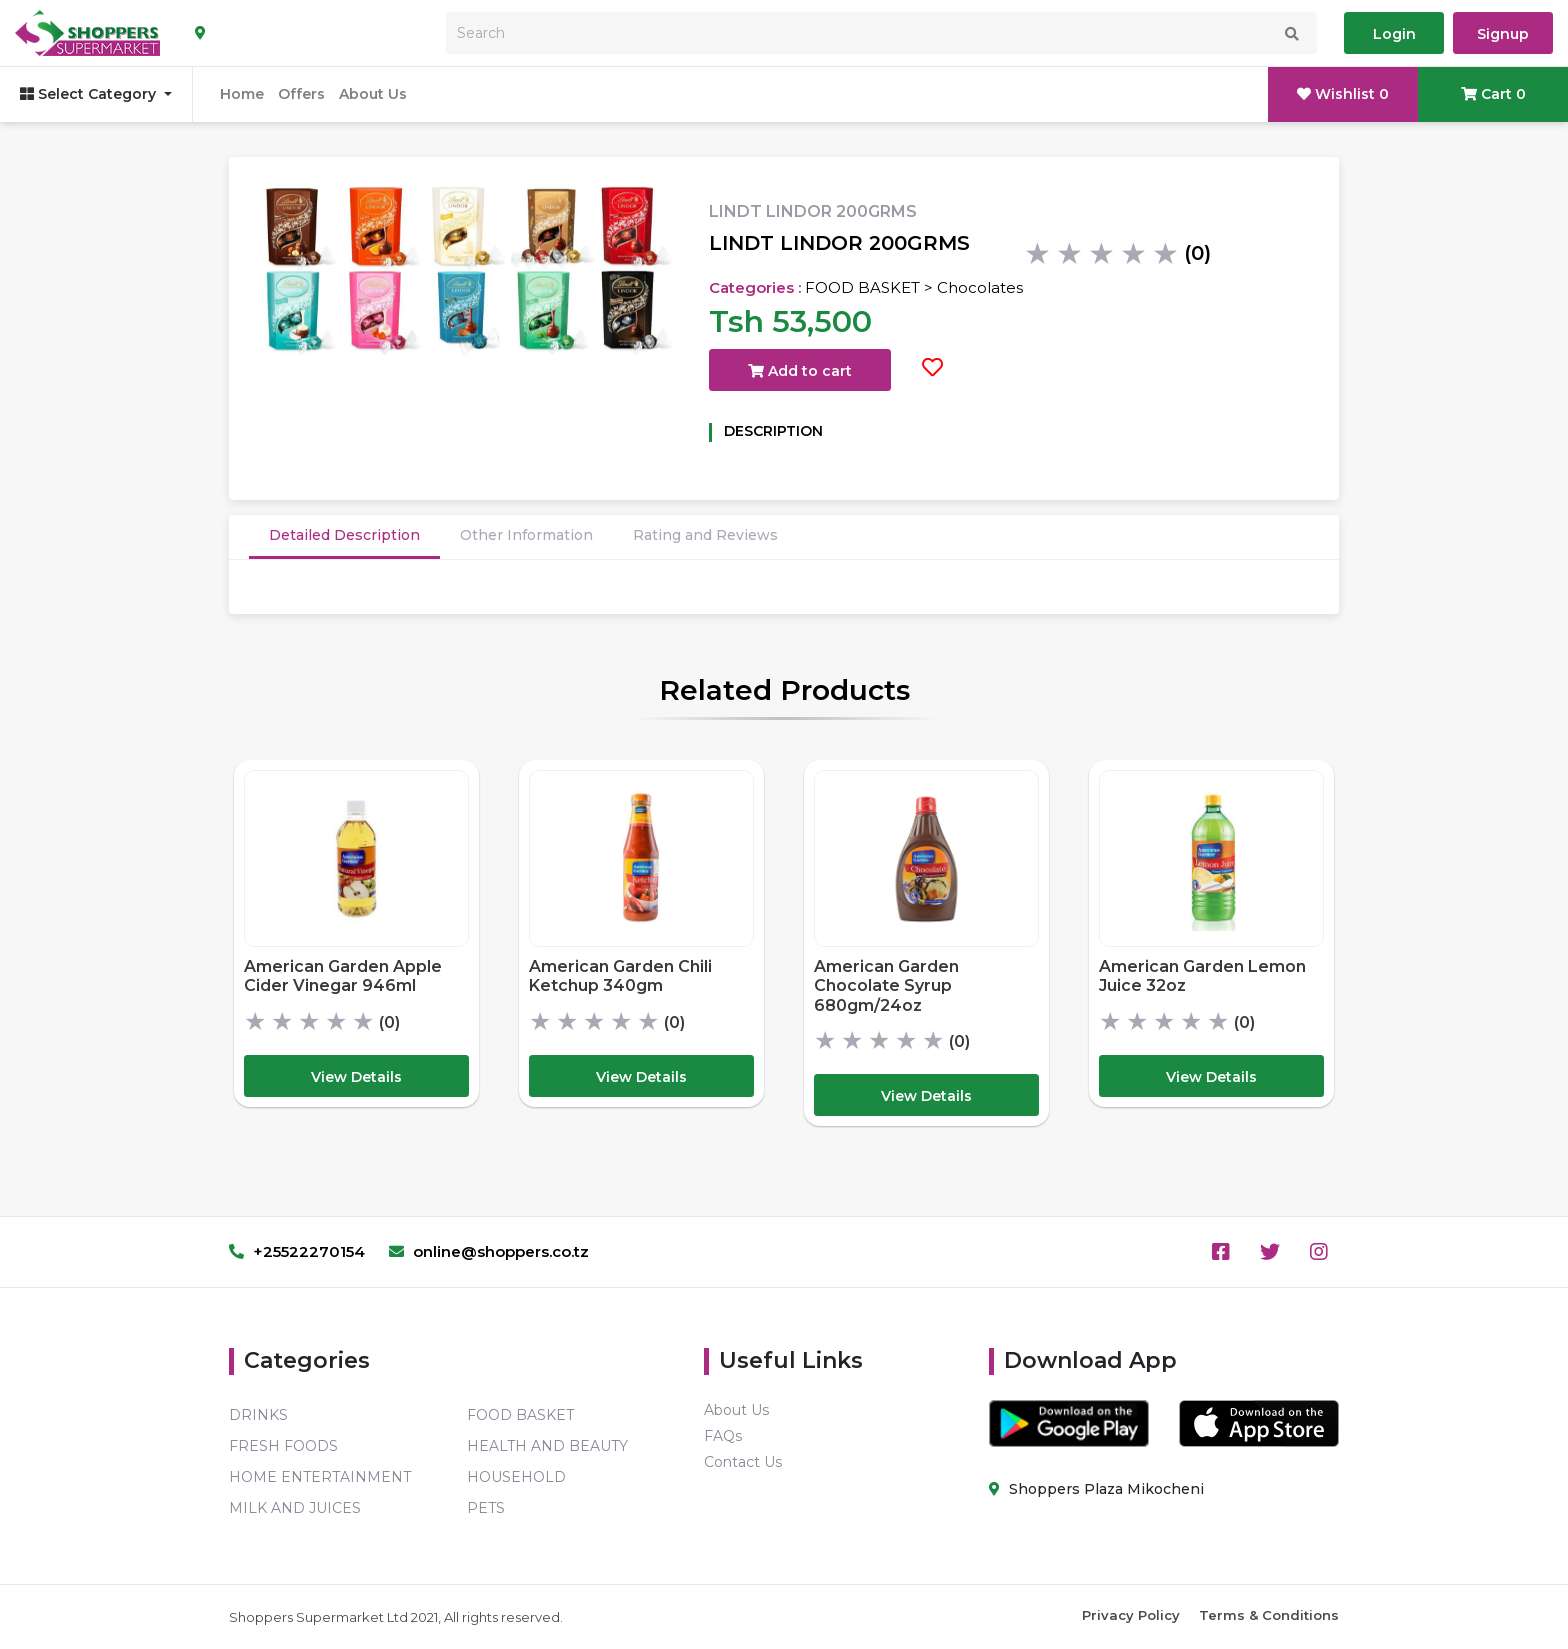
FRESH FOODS (283, 1446)
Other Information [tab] (526, 535)
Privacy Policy (1131, 1615)
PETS (486, 1508)
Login (1394, 34)
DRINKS (258, 1415)
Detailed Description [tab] (344, 535)
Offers (301, 94)
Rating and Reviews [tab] (705, 535)
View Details (356, 1077)
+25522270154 (297, 1251)
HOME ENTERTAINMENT (320, 1477)
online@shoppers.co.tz (489, 1251)
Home (242, 94)
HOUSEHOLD (516, 1477)
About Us (373, 94)
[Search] (881, 33)
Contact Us (743, 1462)
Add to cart (800, 371)
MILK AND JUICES (295, 1508)
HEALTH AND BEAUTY (547, 1446)
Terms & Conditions (1269, 1615)
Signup (1503, 34)
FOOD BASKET (520, 1415)
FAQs (723, 1436)
